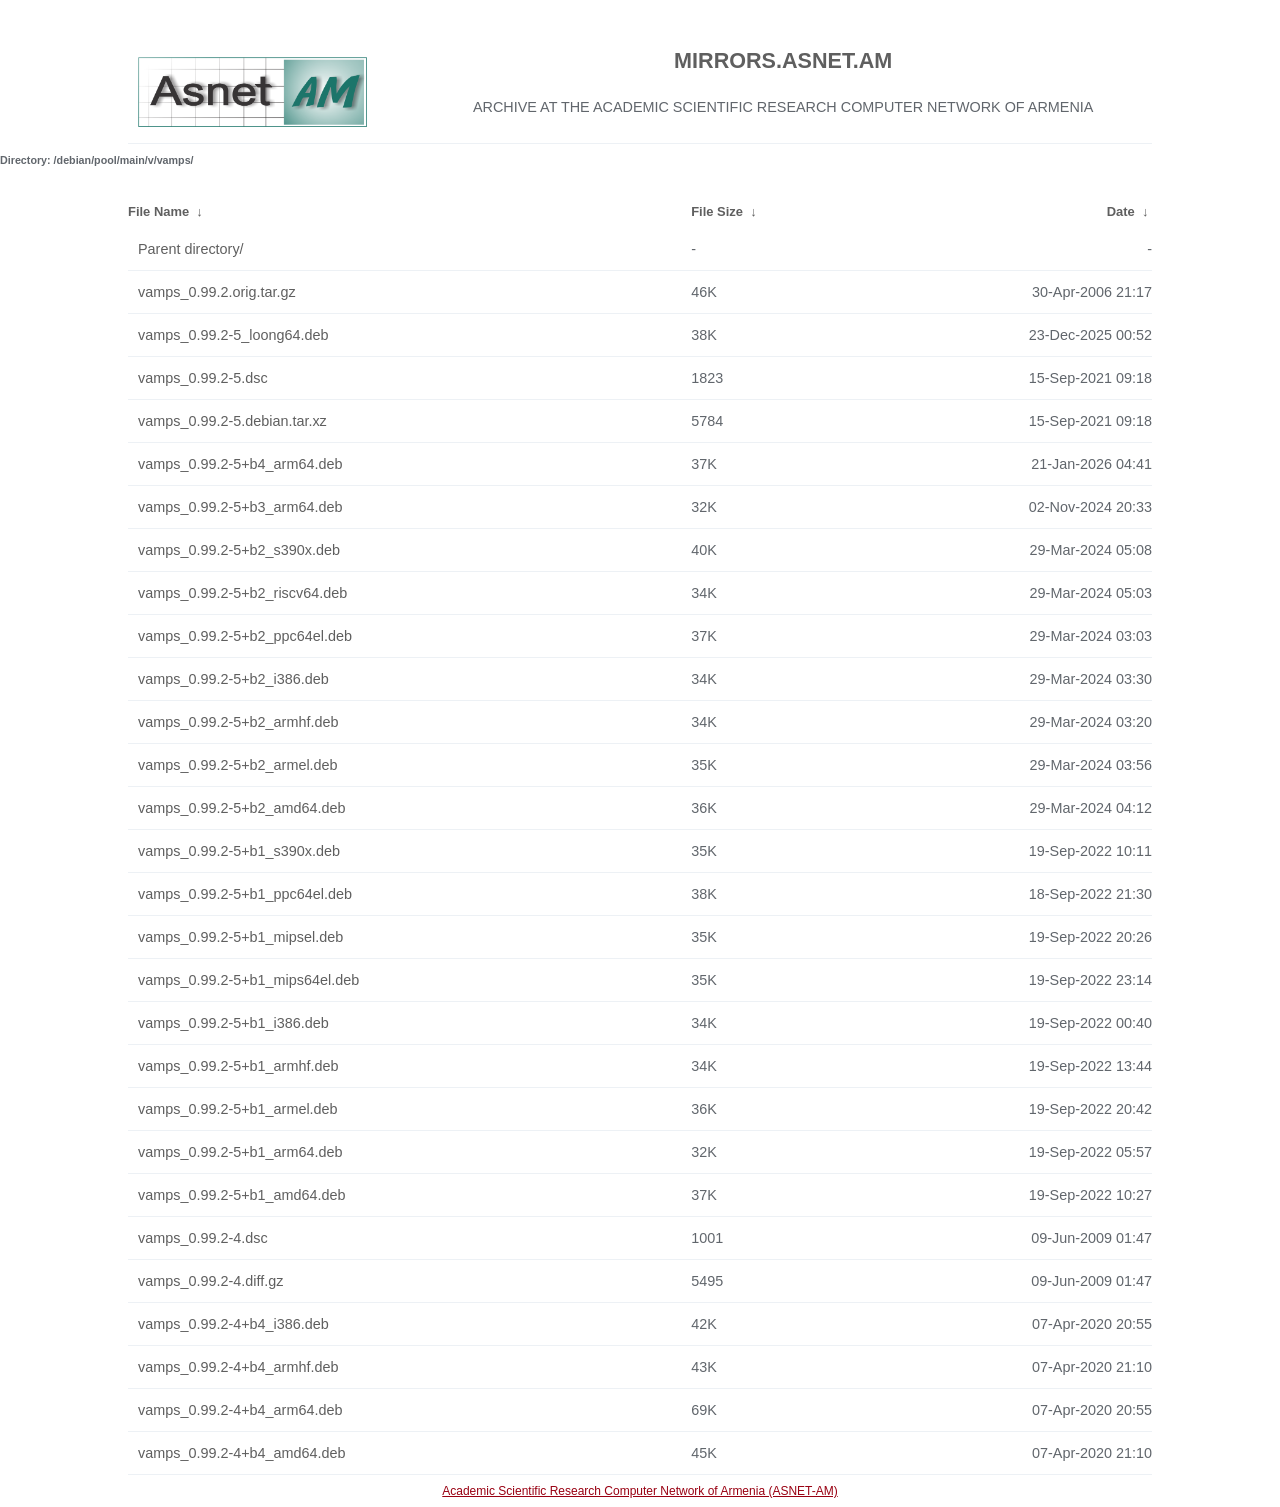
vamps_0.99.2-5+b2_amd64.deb (242, 808)
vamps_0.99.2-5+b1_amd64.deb (242, 1195)
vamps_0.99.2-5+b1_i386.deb (233, 1023)
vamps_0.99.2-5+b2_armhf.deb (238, 722)
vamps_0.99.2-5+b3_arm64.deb (240, 507)
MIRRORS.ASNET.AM (783, 60)
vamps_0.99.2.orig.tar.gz (217, 292)
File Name (158, 211)
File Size (717, 211)
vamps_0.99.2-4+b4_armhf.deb (238, 1367)
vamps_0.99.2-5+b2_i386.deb (233, 679)
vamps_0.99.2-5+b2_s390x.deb (239, 550)
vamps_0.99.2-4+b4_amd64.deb (242, 1453)
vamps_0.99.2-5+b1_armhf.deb (238, 1066)
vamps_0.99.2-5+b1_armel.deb (238, 1109)
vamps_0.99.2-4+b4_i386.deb (233, 1324)
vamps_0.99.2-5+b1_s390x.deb (239, 851)
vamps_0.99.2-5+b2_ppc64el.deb (245, 636)
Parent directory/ (191, 249)
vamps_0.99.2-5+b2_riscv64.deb (242, 593)
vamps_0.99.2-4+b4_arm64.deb (240, 1410)
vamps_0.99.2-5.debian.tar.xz (232, 421)
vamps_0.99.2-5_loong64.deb (233, 335)
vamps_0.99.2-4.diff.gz (210, 1281)
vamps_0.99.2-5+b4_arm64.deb (240, 464)
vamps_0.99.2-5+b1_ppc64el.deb (245, 894)
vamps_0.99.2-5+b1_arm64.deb (240, 1152)
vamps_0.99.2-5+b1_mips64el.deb (248, 980)
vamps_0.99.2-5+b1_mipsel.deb (240, 937)
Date (1121, 211)
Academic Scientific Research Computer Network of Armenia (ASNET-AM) (639, 1491)
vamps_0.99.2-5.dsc (203, 378)
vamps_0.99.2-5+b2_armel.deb (238, 765)
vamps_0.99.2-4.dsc (203, 1238)
